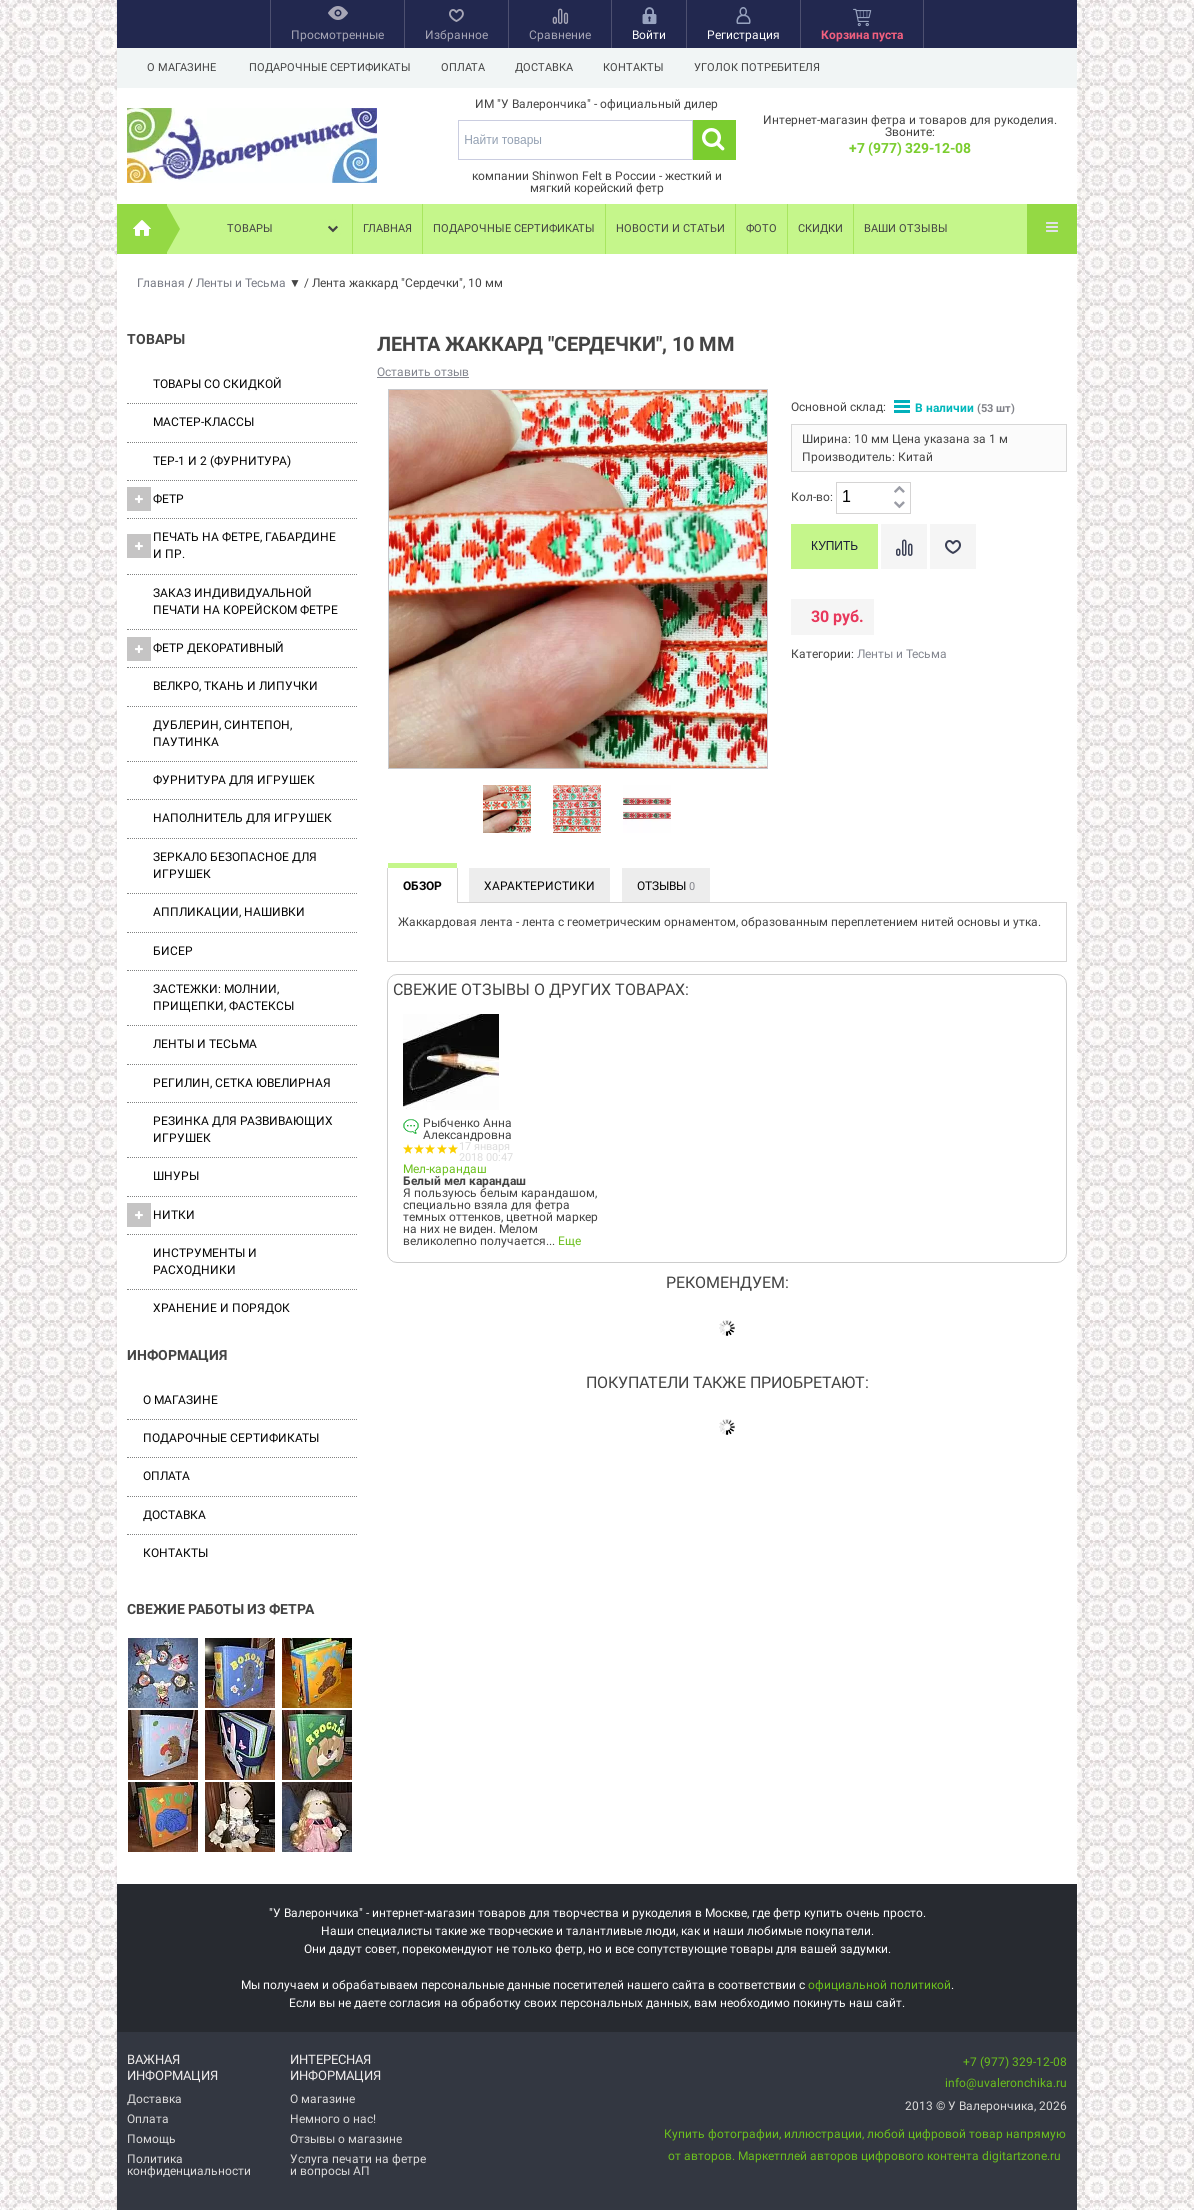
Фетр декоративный (205, 649)
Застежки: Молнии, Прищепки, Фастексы (223, 997)
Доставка (550, 67)
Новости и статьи (670, 228)
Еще (569, 1241)
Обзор (422, 886)
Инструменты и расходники (205, 1261)
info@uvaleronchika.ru (1006, 2083)
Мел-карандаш (445, 1169)
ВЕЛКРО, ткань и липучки (235, 686)
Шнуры (176, 1176)
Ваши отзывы (906, 228)
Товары (285, 229)
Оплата (466, 67)
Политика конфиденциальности (189, 2165)
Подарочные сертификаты (330, 67)
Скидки (820, 228)
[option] (507, 810)
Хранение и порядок (221, 1308)
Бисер (173, 951)
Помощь (151, 2139)
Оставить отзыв (423, 372)
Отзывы (666, 886)
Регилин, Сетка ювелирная (242, 1083)
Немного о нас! (333, 2119)
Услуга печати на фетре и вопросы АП (358, 2165)
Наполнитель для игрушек (242, 818)
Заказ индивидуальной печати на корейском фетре (245, 601)
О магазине (181, 67)
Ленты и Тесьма (205, 1044)
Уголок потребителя (769, 67)
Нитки (161, 1215)
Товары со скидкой (217, 384)
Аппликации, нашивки (229, 912)
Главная (387, 228)
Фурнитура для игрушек (234, 780)
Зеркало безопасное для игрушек (235, 865)
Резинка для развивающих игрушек (243, 1129)
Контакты (642, 67)
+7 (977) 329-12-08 (910, 148)
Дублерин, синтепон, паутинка (222, 733)
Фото (761, 228)
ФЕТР (155, 499)
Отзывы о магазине (346, 2139)
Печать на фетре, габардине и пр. (231, 545)
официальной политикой (879, 1985)
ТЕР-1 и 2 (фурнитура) (222, 461)
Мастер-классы (203, 422)
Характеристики (539, 886)
